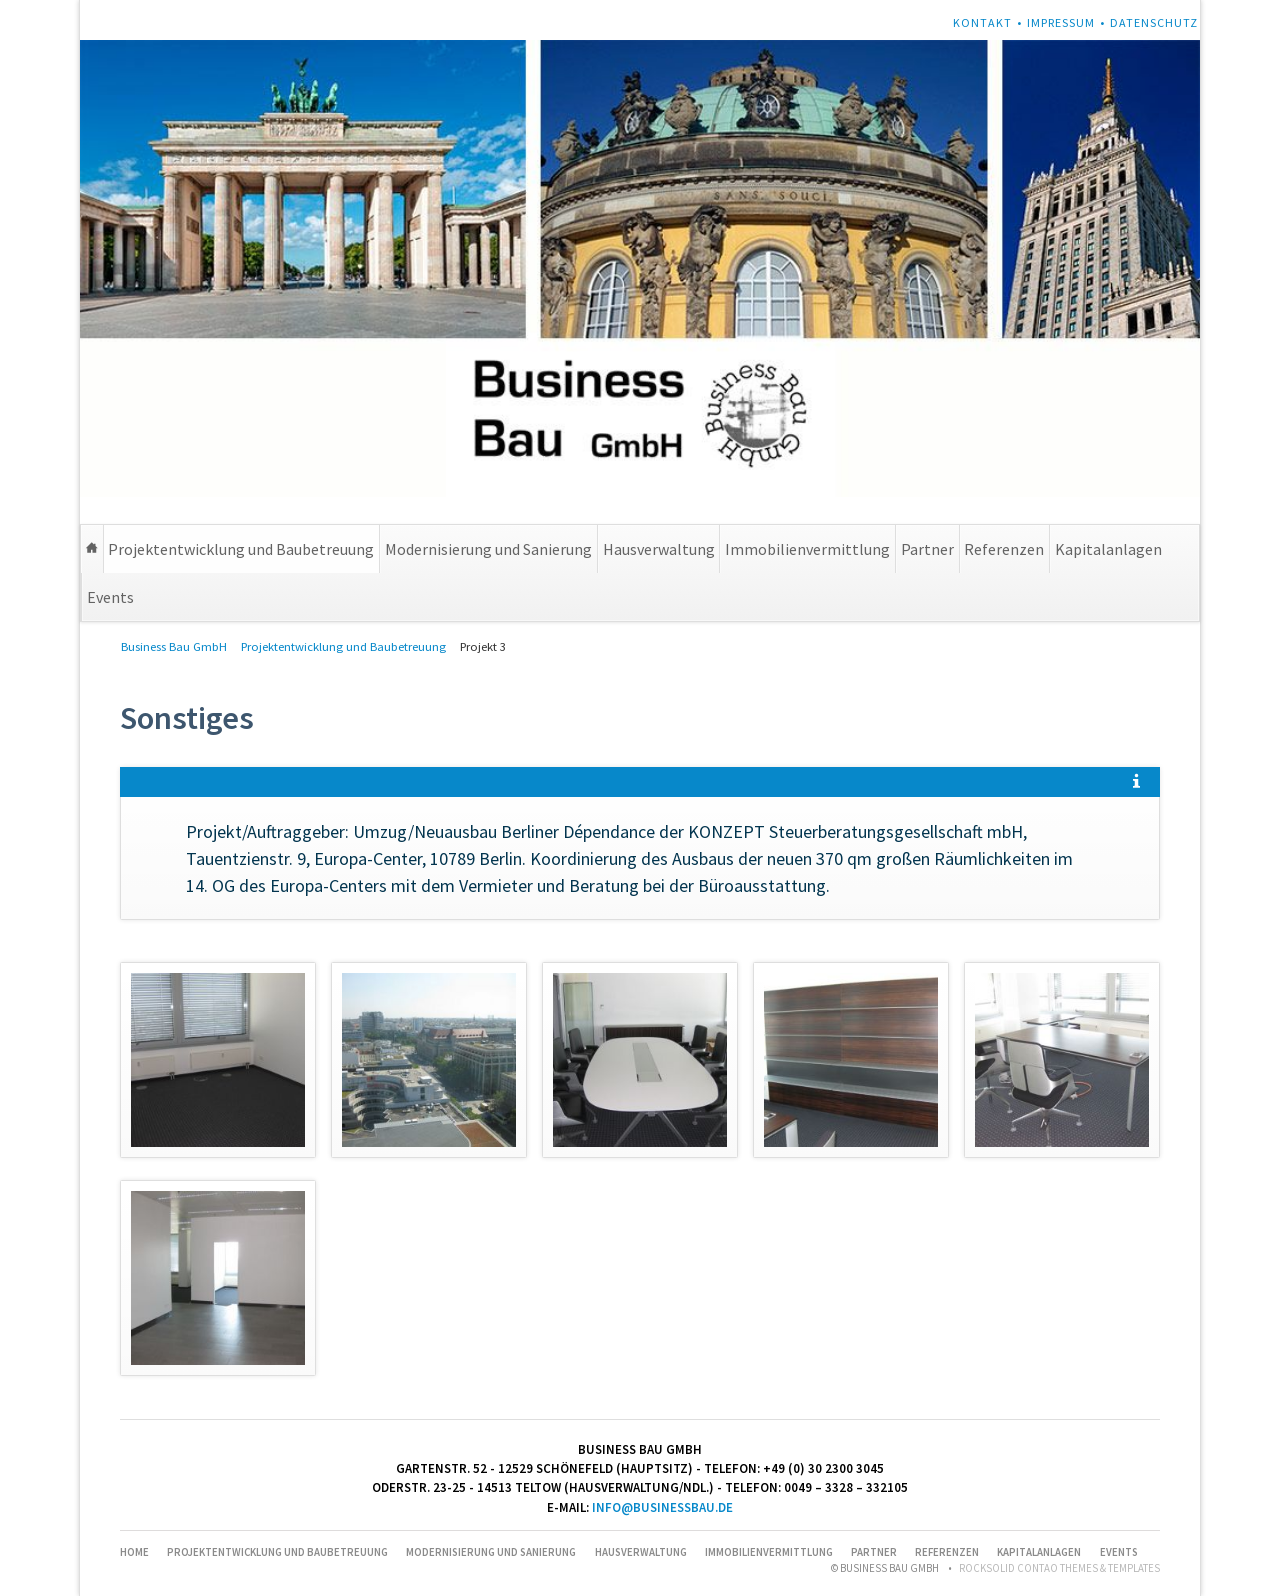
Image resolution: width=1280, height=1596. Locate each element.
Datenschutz (1154, 22)
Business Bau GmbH (174, 646)
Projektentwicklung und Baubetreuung (241, 549)
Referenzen (1004, 549)
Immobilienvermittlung (807, 549)
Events (110, 597)
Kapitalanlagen (1108, 549)
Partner (927, 549)
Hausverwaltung (659, 549)
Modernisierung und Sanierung (488, 549)
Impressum (1061, 22)
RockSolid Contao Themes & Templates (1059, 1568)
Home (92, 549)
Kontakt (982, 22)
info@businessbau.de (662, 1507)
